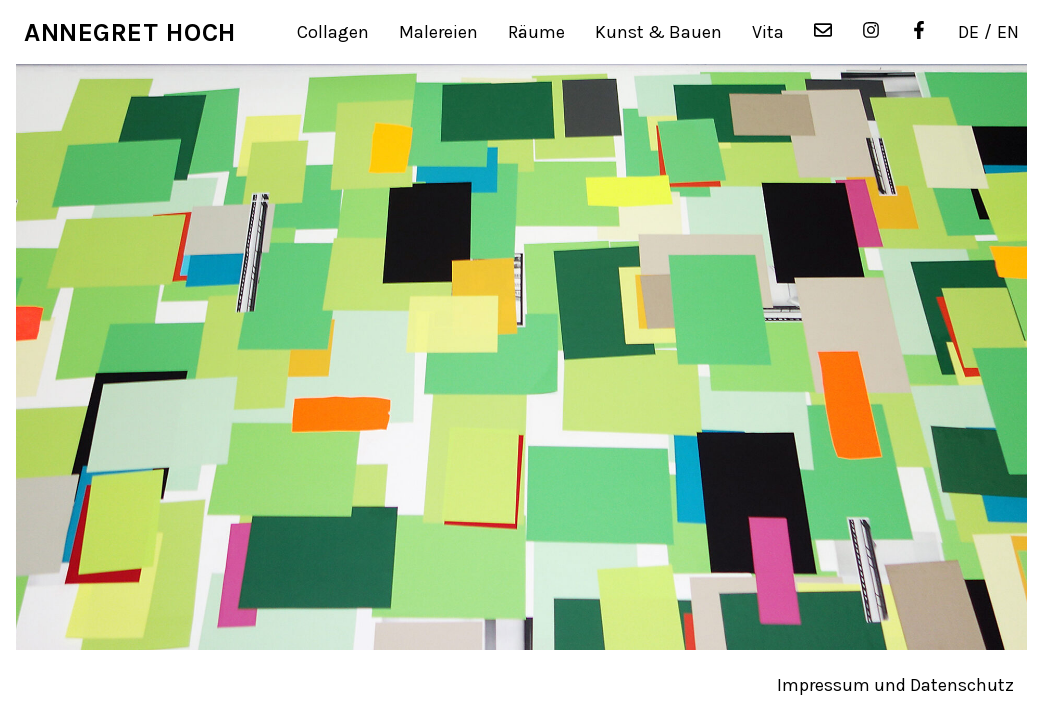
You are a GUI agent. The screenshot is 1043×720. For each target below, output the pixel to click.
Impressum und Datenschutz (895, 685)
